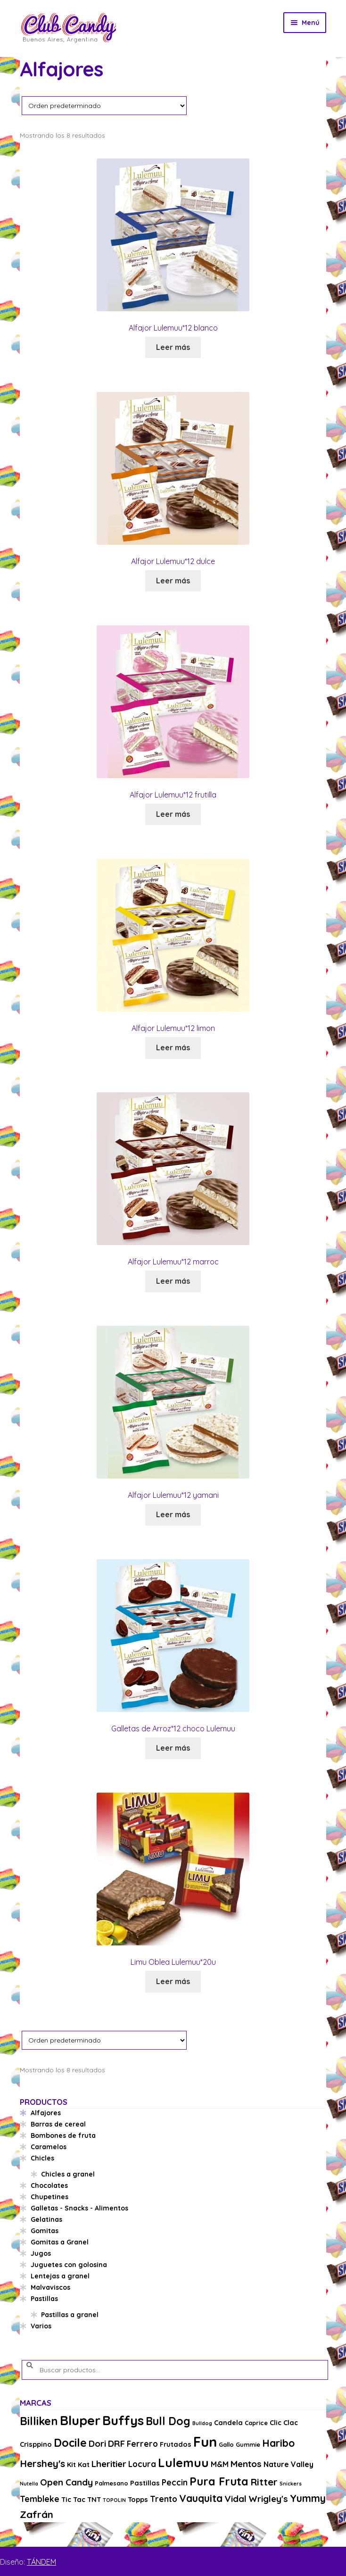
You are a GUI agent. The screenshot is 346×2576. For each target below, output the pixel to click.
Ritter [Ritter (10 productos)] (264, 2482)
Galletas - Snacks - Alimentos (79, 2208)
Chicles (42, 2158)
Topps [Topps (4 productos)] (138, 2499)
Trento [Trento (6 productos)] (163, 2499)
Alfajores (46, 2113)
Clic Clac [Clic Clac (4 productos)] (284, 2422)
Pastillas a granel (70, 2314)
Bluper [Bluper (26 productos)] (80, 2420)
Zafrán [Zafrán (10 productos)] (36, 2514)
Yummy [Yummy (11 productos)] (308, 2498)
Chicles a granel (68, 2174)
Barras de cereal (58, 2124)
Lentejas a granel (60, 2276)
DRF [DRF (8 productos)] (116, 2443)
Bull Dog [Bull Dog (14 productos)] (168, 2421)
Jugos (41, 2253)
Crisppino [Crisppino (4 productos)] (36, 2444)
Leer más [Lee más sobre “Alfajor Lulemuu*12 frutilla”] (173, 814)
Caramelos (48, 2147)
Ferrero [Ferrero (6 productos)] (142, 2444)
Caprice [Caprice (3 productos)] (256, 2422)
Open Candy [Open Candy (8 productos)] (66, 2482)
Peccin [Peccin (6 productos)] (175, 2482)
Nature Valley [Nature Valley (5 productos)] (288, 2464)
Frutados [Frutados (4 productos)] (175, 2444)
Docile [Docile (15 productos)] (70, 2443)
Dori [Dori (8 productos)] (97, 2443)
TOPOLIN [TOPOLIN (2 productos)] (114, 2500)
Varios (41, 2326)
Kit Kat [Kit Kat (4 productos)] (78, 2464)
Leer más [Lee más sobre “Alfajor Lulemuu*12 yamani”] (173, 1514)
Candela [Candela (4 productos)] (228, 2422)
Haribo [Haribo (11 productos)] (278, 2443)
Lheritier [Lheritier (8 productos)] (108, 2463)
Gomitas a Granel (60, 2242)
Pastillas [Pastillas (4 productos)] (145, 2482)
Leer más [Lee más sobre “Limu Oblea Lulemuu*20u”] (173, 1981)
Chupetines (49, 2197)
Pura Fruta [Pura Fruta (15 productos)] (218, 2481)
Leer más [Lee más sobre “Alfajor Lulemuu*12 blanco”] (173, 347)
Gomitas (44, 2231)
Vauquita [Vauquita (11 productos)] (200, 2498)
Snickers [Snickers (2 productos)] (291, 2483)
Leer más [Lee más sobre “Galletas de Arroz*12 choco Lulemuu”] (173, 1748)
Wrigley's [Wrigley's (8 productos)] (268, 2498)
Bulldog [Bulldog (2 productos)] (202, 2423)
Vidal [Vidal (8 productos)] (235, 2498)
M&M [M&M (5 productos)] (220, 2464)
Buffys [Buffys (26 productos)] (123, 2420)
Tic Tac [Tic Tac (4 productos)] (73, 2499)
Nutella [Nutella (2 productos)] (29, 2483)
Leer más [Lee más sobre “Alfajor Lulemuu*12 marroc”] (173, 1281)
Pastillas (44, 2298)
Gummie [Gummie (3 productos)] (248, 2444)
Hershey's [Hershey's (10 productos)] (42, 2463)
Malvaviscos (50, 2287)
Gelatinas (46, 2219)
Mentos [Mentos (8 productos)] (246, 2463)
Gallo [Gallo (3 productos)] (226, 2444)
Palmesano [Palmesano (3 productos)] (111, 2483)
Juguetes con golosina (69, 2264)
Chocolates (49, 2185)
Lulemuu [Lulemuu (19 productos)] (183, 2462)
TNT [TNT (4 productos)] (94, 2499)
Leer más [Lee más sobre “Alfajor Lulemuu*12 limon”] (173, 1047)
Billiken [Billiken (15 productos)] (39, 2421)
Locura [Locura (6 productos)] (142, 2464)
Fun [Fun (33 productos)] (205, 2441)
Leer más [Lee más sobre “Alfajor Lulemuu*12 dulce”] (173, 580)
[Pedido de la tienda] (104, 105)
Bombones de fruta (63, 2135)
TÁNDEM (41, 2562)
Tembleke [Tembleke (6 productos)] (39, 2499)
